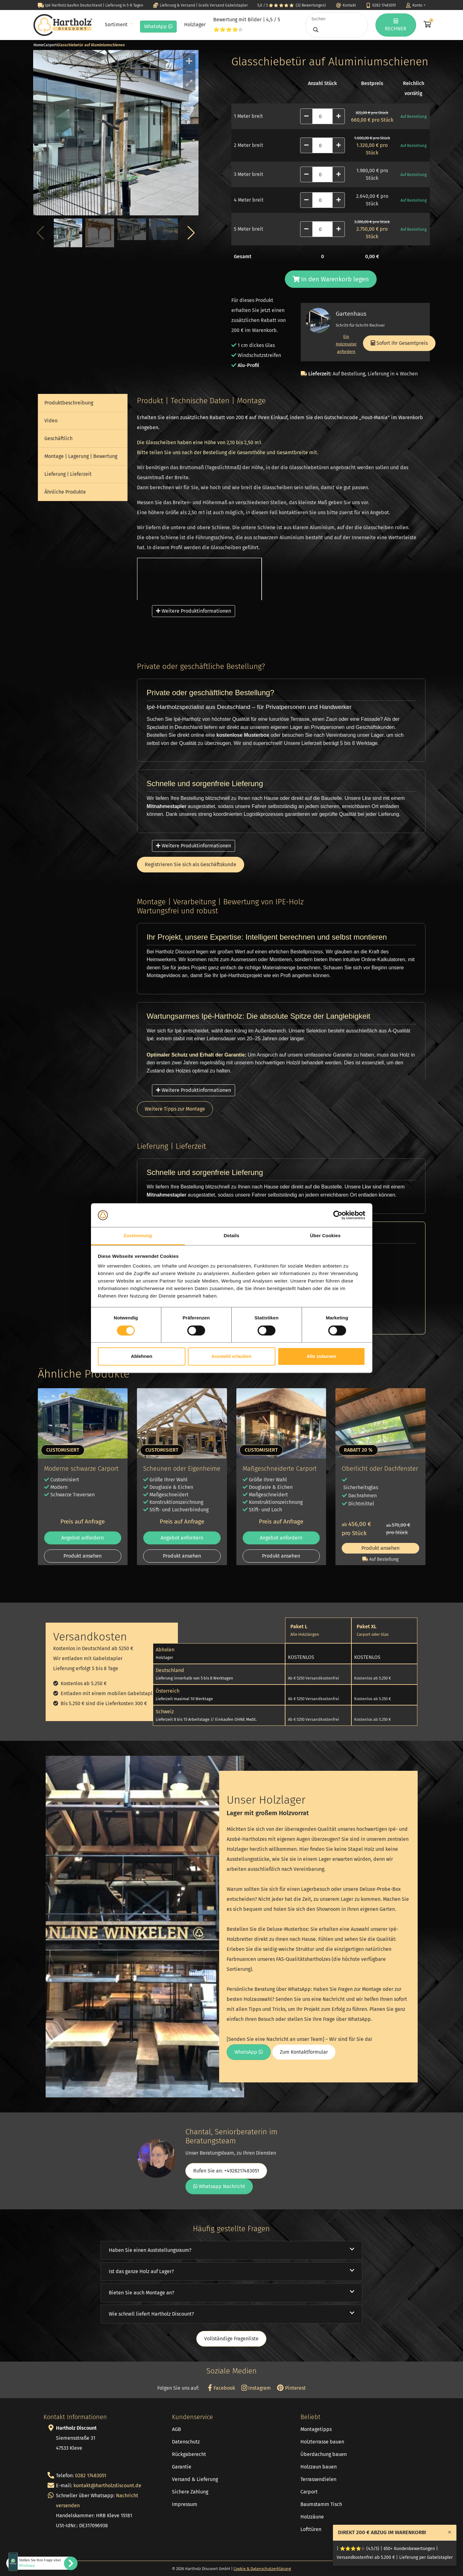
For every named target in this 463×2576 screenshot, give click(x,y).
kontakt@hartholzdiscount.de (107, 2485)
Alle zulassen (321, 1356)
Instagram (256, 2388)
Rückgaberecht (189, 2454)
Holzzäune (312, 2517)
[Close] (449, 2532)
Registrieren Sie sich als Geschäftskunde (190, 864)
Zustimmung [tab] (137, 1235)
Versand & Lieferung (195, 2479)
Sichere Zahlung (190, 2492)
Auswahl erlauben (231, 1356)
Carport (309, 2492)
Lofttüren (310, 2529)
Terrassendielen (318, 2479)
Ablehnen (141, 1356)
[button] (191, 233)
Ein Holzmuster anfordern (346, 344)
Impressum (184, 2504)
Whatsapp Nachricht (219, 2186)
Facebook (221, 2388)
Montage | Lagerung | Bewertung (80, 456)
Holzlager (195, 25)
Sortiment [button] (117, 25)
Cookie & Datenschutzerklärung (262, 2568)
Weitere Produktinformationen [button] (193, 611)
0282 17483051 (90, 2475)
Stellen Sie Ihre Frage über (40, 2563)
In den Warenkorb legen (331, 279)
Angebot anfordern (82, 1538)
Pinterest (291, 2388)
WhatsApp (158, 26)
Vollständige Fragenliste (231, 2339)
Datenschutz (186, 2442)
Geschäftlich (58, 438)
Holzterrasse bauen (322, 2442)
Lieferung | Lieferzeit (68, 474)
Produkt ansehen (82, 1556)
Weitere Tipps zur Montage (175, 1109)
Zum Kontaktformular (304, 2052)
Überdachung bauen (323, 2454)
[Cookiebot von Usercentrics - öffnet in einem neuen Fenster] (337, 1215)
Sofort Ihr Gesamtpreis (399, 343)
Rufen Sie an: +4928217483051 (226, 2171)
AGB (176, 2429)
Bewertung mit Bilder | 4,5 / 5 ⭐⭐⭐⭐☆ (246, 25)
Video (51, 421)
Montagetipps (316, 2429)
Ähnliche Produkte (65, 492)
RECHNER (395, 25)
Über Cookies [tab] (325, 1235)
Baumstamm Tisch (321, 2504)
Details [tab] (231, 1235)
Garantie (181, 2467)
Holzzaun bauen (318, 2467)
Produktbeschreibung (68, 403)
